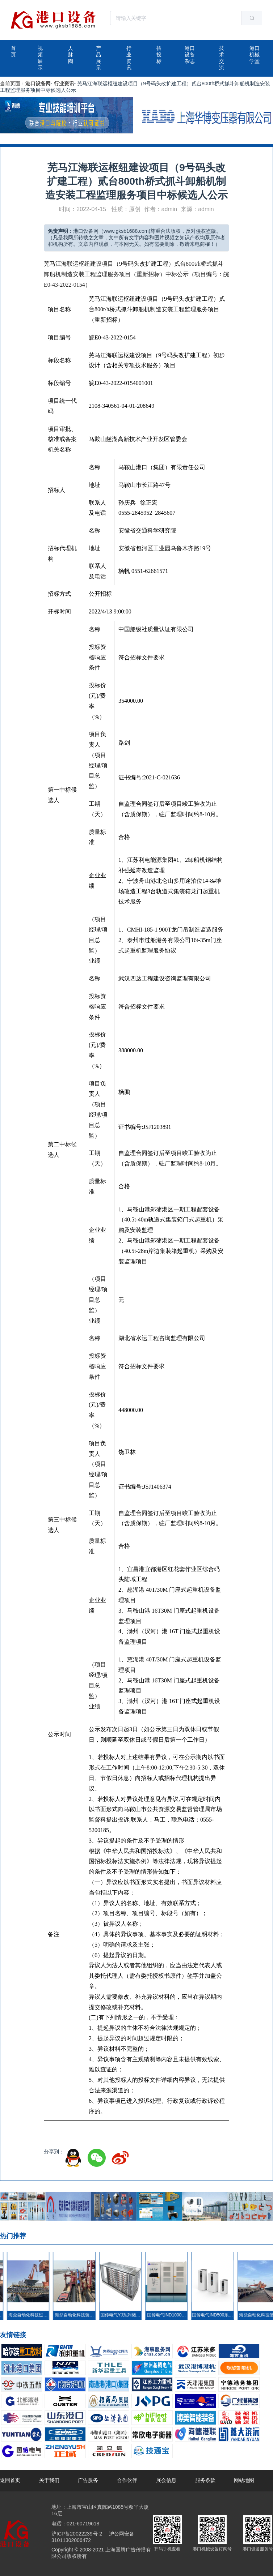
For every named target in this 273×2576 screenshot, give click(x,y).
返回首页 (10, 2480)
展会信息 (166, 2480)
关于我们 (49, 2480)
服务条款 (205, 2480)
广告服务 (88, 2480)
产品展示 (98, 57)
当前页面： (12, 83)
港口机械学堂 (254, 54)
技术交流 (221, 57)
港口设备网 (38, 83)
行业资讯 (128, 57)
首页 (13, 51)
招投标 (158, 54)
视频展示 (40, 57)
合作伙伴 (127, 2480)
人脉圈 (70, 54)
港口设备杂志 (190, 54)
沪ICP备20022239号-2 (76, 2534)
